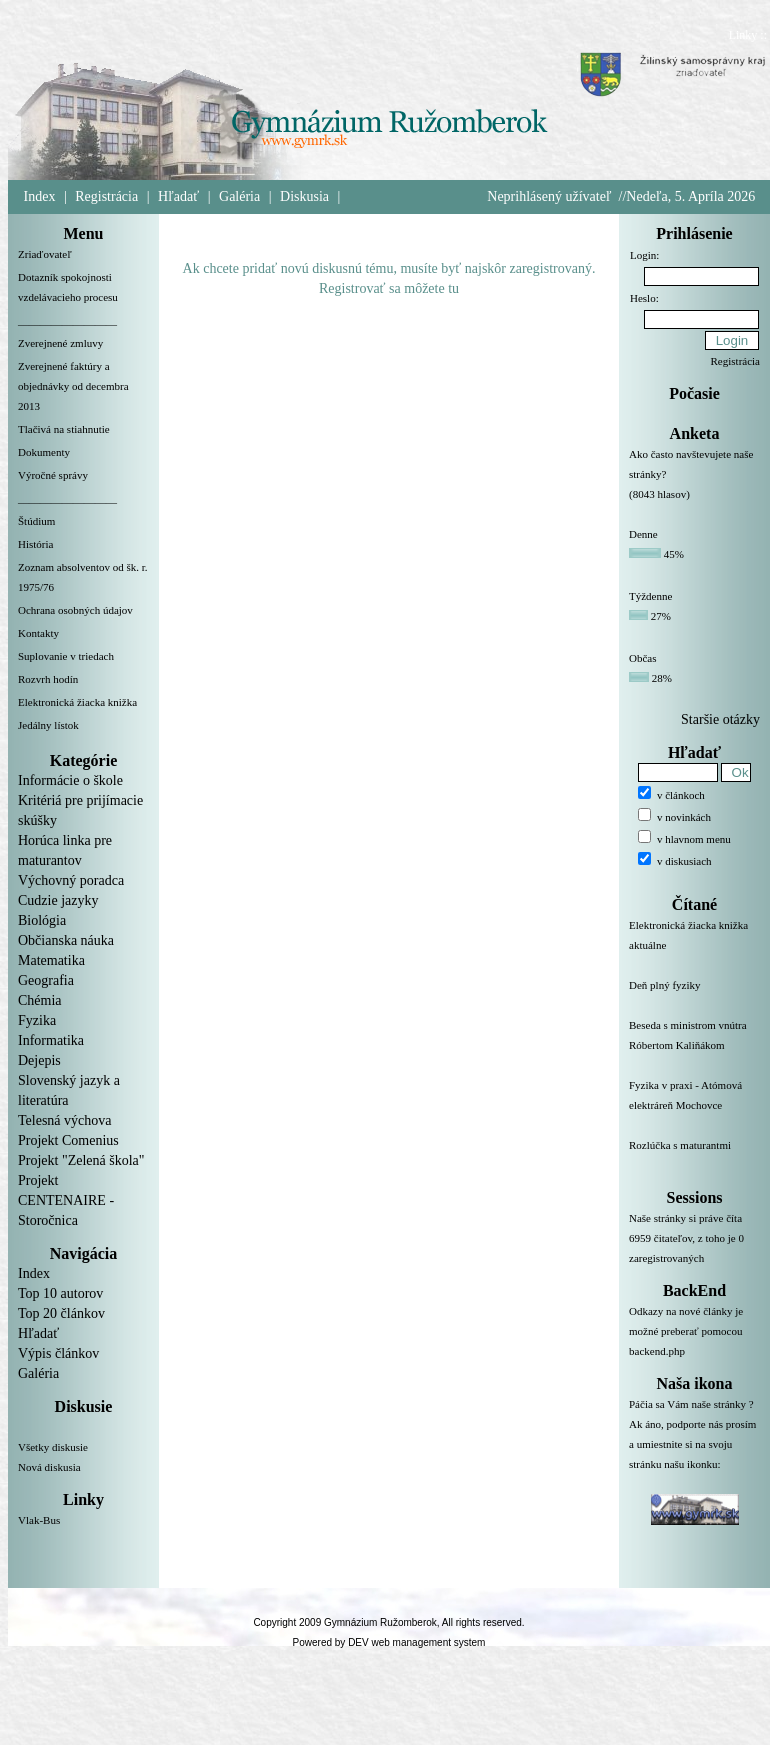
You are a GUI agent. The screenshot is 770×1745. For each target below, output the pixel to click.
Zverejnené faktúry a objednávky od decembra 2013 (73, 386)
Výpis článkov (58, 1353)
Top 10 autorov (60, 1293)
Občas (643, 658)
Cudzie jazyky (58, 900)
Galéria (239, 196)
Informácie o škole (70, 780)
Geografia (46, 980)
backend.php (657, 1351)
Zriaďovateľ (45, 254)
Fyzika (37, 1020)
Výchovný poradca (71, 880)
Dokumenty (44, 452)
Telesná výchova (64, 1120)
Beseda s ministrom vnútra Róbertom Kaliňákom (694, 1047)
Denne (643, 534)
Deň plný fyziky (694, 997)
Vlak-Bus (39, 1520)
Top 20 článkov (61, 1313)
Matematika (51, 960)
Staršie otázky (720, 719)
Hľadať (178, 196)
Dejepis (39, 1060)
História (35, 544)
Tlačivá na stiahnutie (64, 429)
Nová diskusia (49, 1467)
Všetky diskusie (53, 1447)
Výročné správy (53, 475)
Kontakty (38, 633)
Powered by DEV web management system (389, 1642)
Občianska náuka (66, 940)
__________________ (67, 320)
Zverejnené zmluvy (60, 343)
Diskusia (304, 196)
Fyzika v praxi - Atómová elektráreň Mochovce (694, 1107)
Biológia (42, 920)
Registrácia (106, 196)
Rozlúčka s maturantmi (694, 1157)
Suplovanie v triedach (66, 656)
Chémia (40, 1000)
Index (40, 196)
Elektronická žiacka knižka (77, 702)
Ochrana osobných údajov (75, 610)
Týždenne (650, 596)
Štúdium (36, 521)
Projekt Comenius (68, 1140)
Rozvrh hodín (48, 679)
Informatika (51, 1040)
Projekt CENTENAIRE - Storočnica (66, 1200)
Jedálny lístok (48, 725)
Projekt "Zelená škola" (81, 1160)
